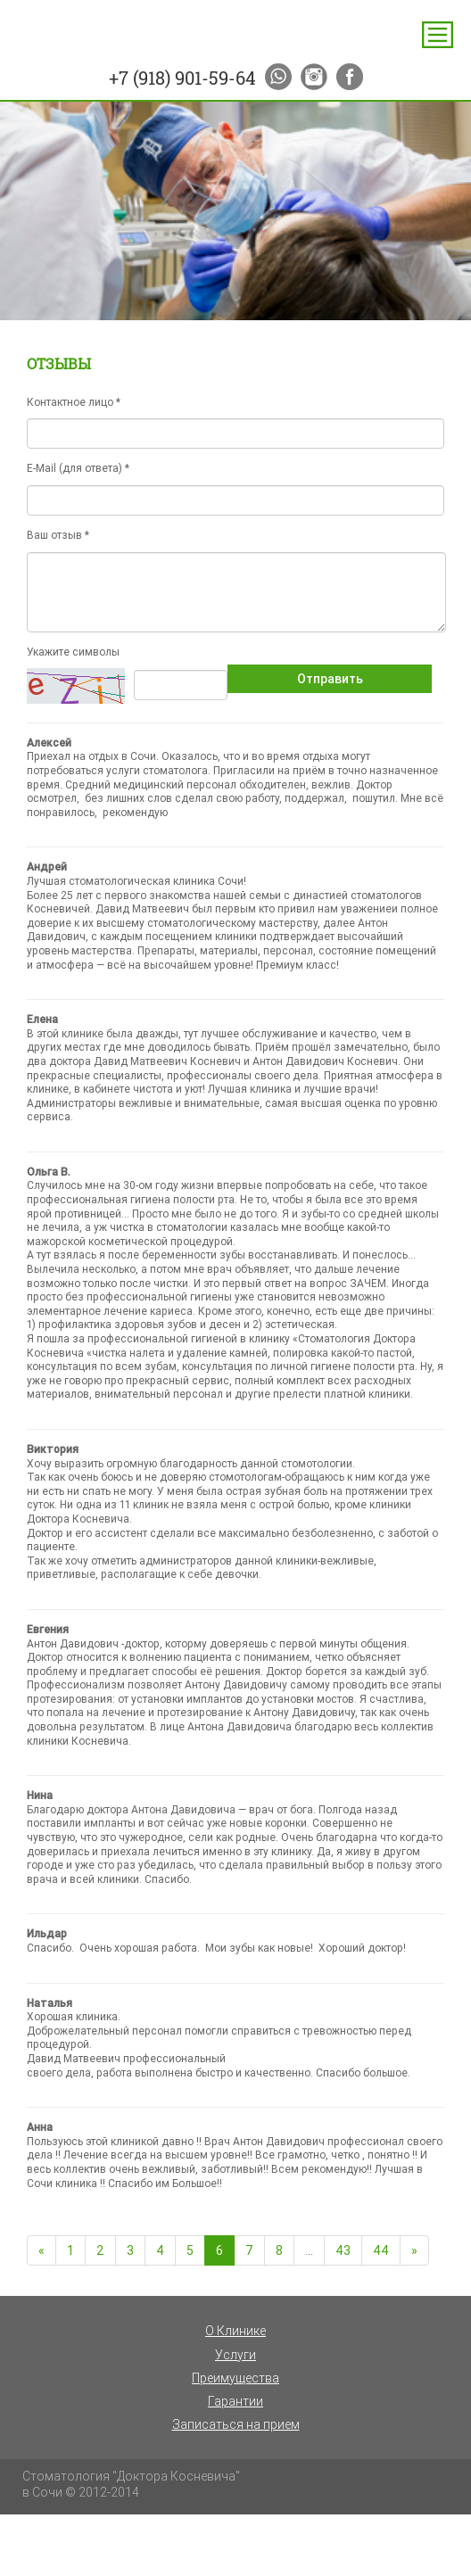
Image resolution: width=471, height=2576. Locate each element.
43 (343, 2250)
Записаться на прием (236, 2424)
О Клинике (235, 2331)
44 (381, 2250)
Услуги (235, 2355)
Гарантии (235, 2401)
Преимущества (235, 2378)
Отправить (330, 679)
